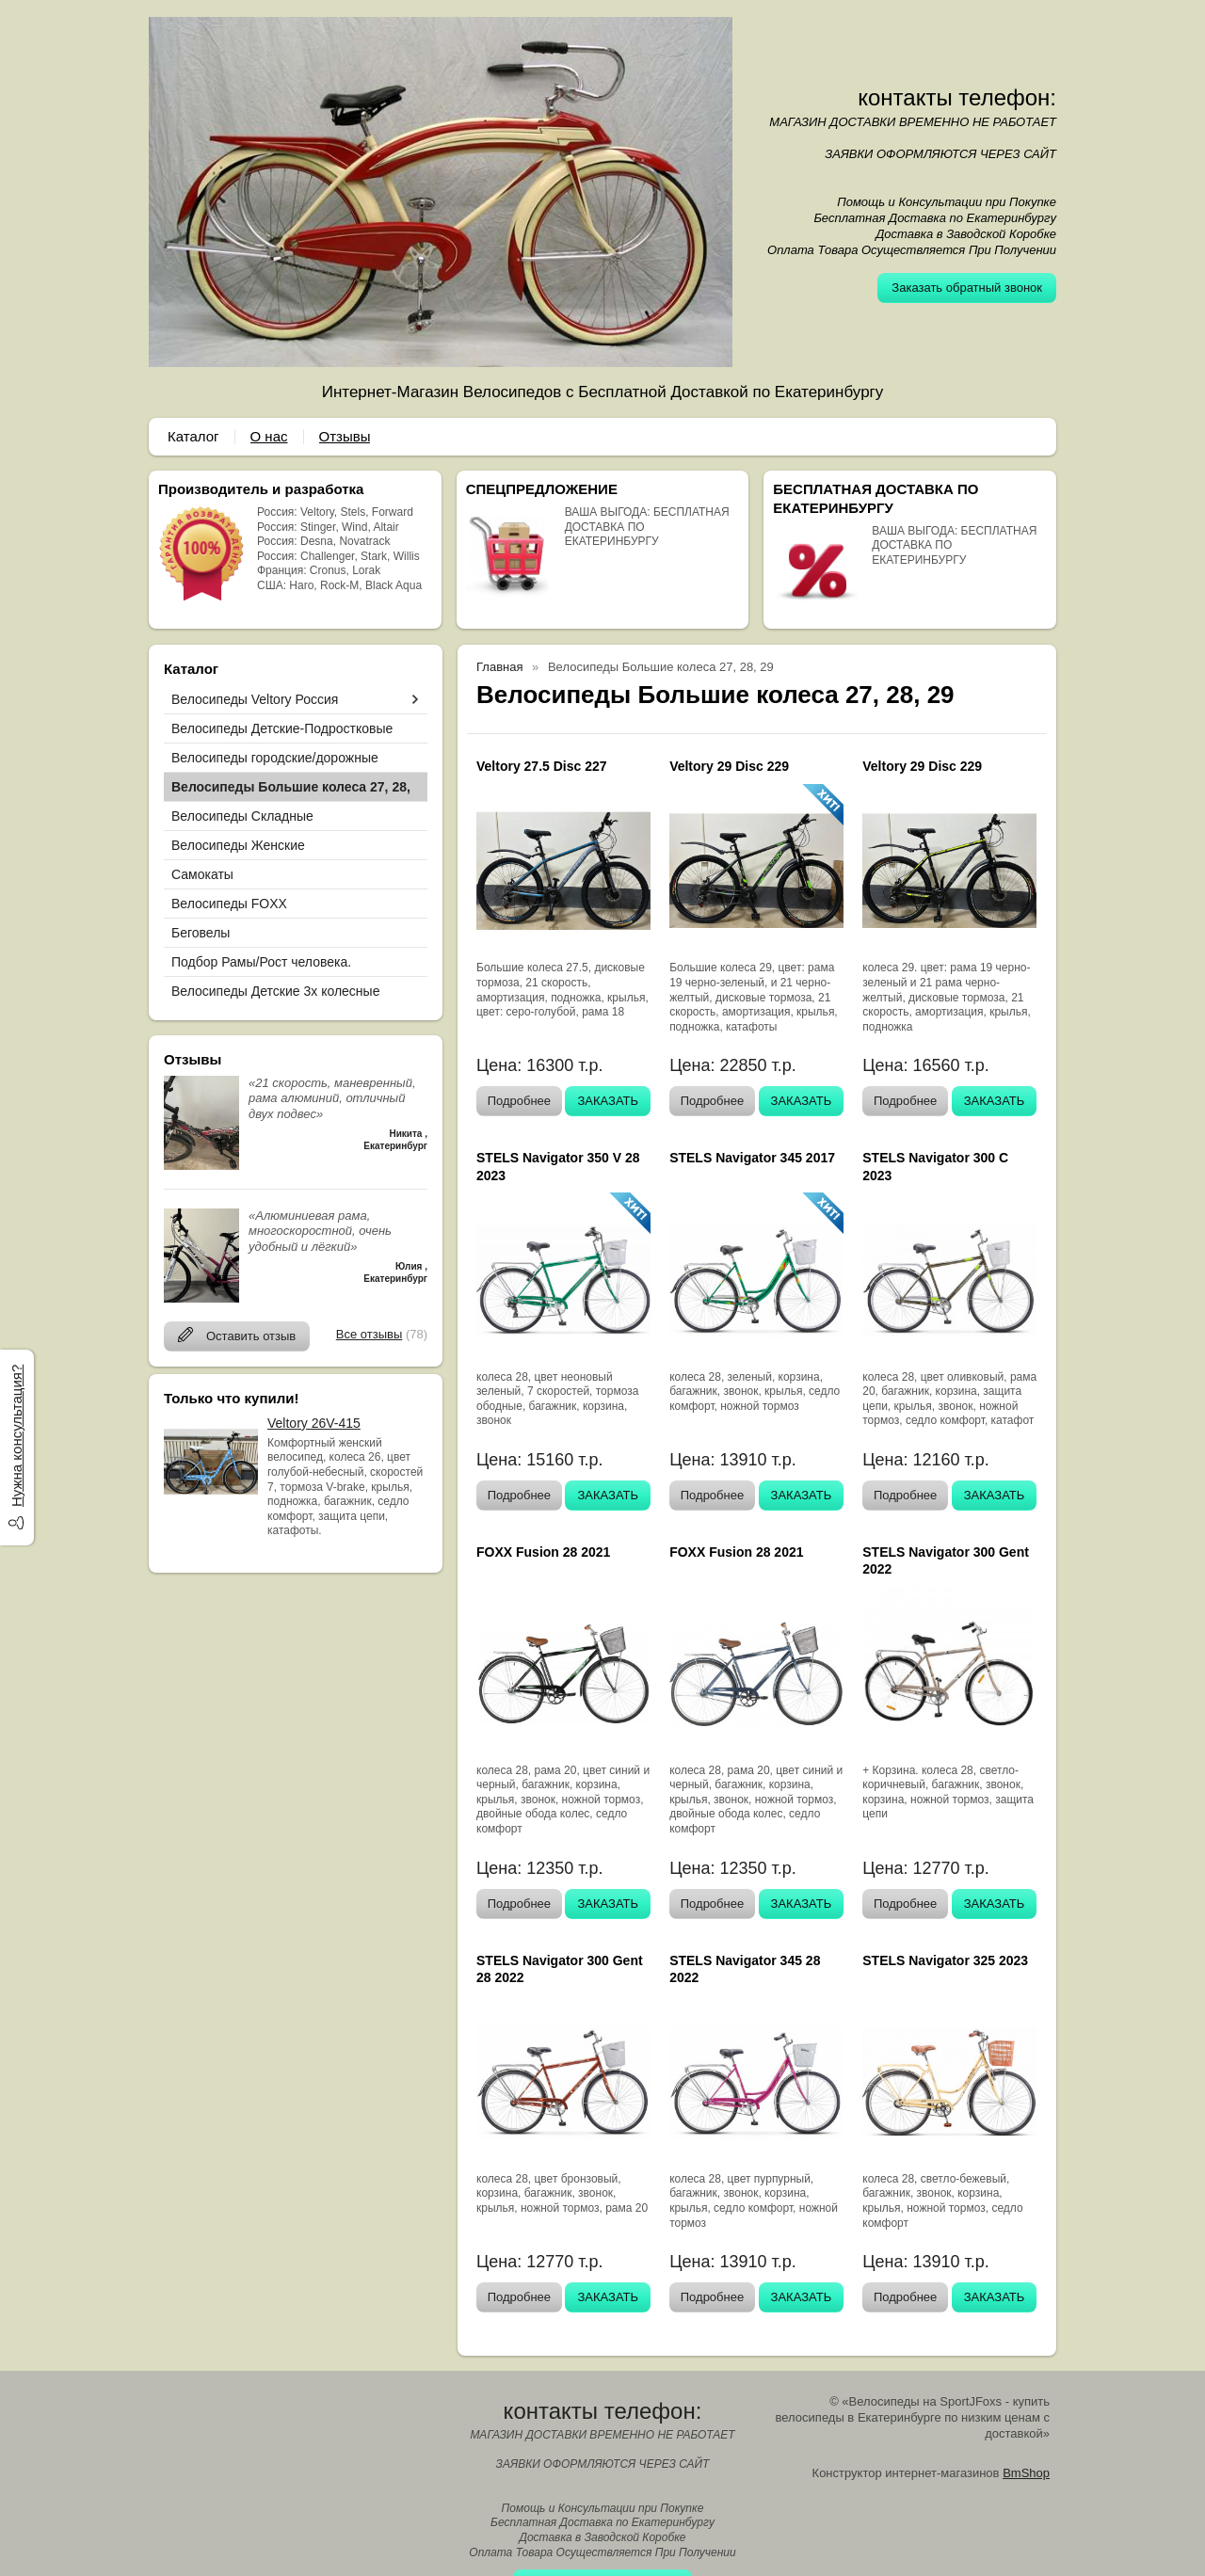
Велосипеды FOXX (229, 903)
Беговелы (200, 932)
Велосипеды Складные (242, 816)
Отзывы (345, 436)
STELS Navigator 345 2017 (752, 1157)
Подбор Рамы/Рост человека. (261, 961)
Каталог (193, 436)
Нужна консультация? (16, 1436)
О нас (269, 436)
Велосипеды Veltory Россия (254, 699)
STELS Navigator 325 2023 (945, 1960)
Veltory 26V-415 (314, 1423)
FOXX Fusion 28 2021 (543, 1552)
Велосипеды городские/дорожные (274, 757)
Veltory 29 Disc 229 (729, 766)
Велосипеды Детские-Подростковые (282, 728)
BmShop (1026, 2473)
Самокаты (202, 874)
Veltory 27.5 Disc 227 (541, 766)
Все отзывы (369, 1334)
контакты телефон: (957, 97)
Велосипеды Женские (238, 845)
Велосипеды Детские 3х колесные (275, 991)
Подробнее (519, 1101)
